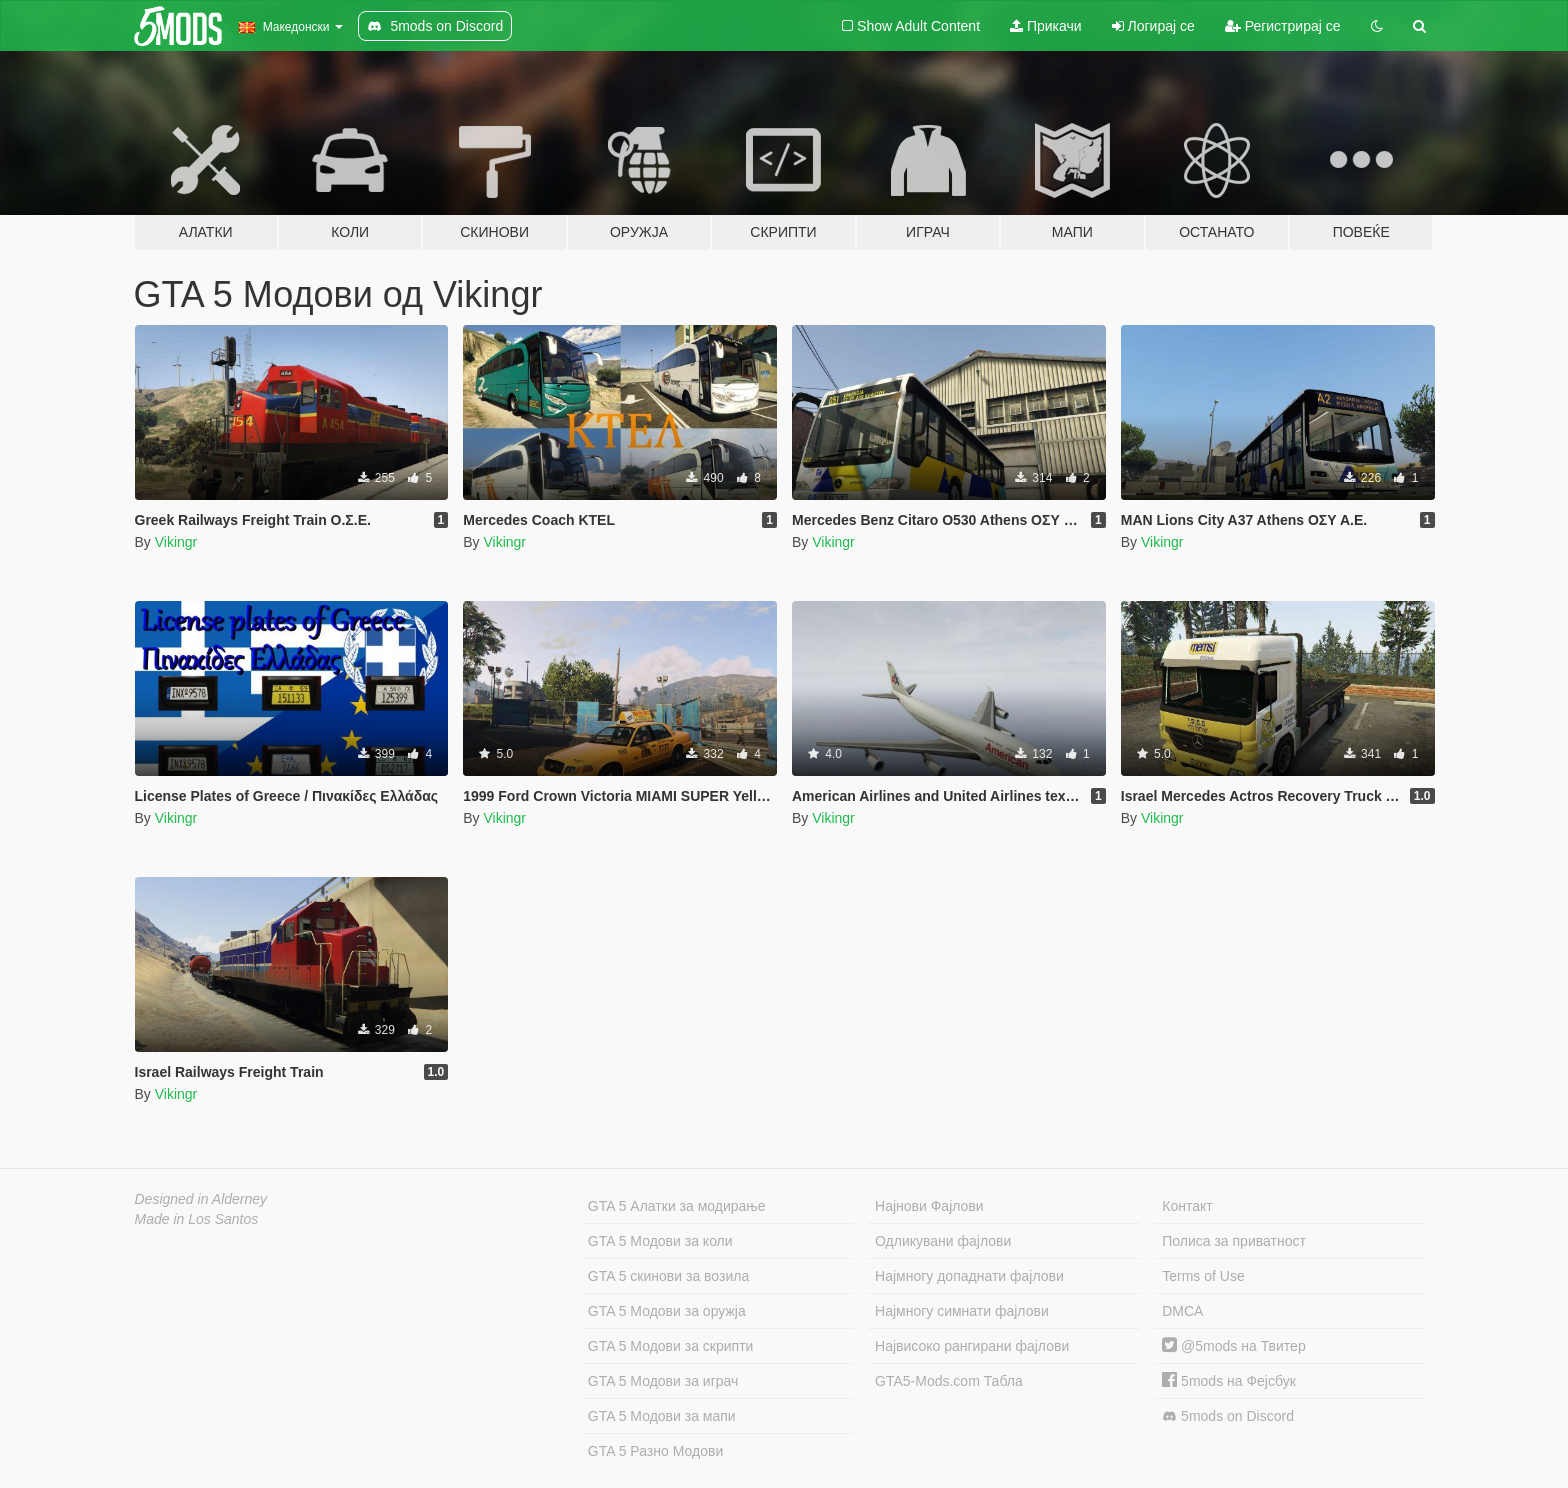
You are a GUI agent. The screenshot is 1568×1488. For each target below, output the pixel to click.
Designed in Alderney (201, 1199)
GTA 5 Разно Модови (655, 1451)
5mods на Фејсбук (1229, 1381)
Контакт (1187, 1206)
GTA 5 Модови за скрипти (671, 1346)
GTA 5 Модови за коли (660, 1241)
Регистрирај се (1283, 26)
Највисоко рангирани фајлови (972, 1346)
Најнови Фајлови (929, 1206)
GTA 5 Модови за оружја (667, 1311)
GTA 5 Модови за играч (663, 1381)
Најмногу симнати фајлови (962, 1311)
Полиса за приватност (1234, 1241)
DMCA (1182, 1311)
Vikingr (176, 542)
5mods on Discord (1228, 1416)
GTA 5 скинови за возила (668, 1276)
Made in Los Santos (197, 1219)
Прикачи (1046, 26)
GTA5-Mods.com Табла (949, 1381)
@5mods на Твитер (1233, 1346)
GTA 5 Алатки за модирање (677, 1206)
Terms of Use (1203, 1276)
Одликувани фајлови (943, 1241)
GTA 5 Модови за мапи (662, 1416)
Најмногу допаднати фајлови (969, 1276)
